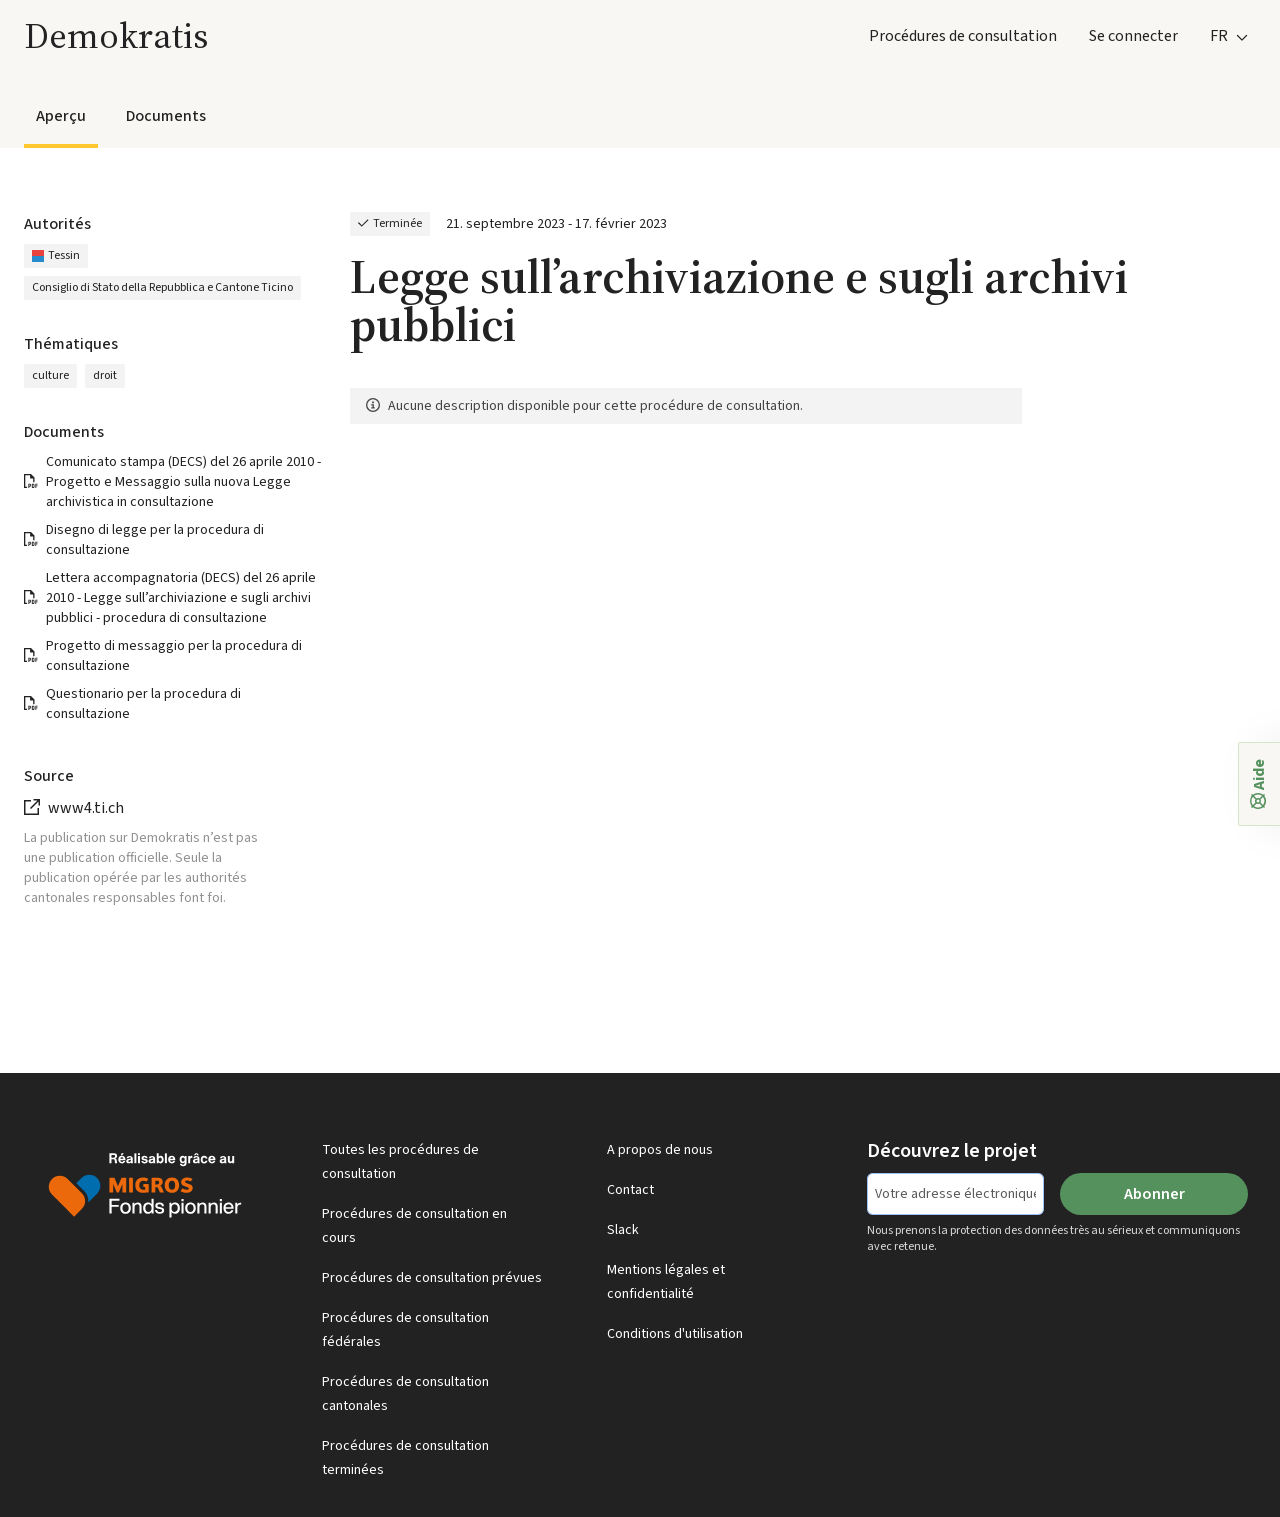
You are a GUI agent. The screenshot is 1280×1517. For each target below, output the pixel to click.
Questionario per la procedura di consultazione (143, 704)
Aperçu (61, 116)
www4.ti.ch (86, 808)
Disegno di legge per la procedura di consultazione (155, 540)
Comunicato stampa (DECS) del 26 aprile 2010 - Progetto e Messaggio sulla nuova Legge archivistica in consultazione (183, 482)
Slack (623, 1230)
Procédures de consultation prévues (432, 1278)
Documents (166, 116)
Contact (630, 1190)
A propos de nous (660, 1150)
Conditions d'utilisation (675, 1334)
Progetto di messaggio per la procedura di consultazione (174, 656)
